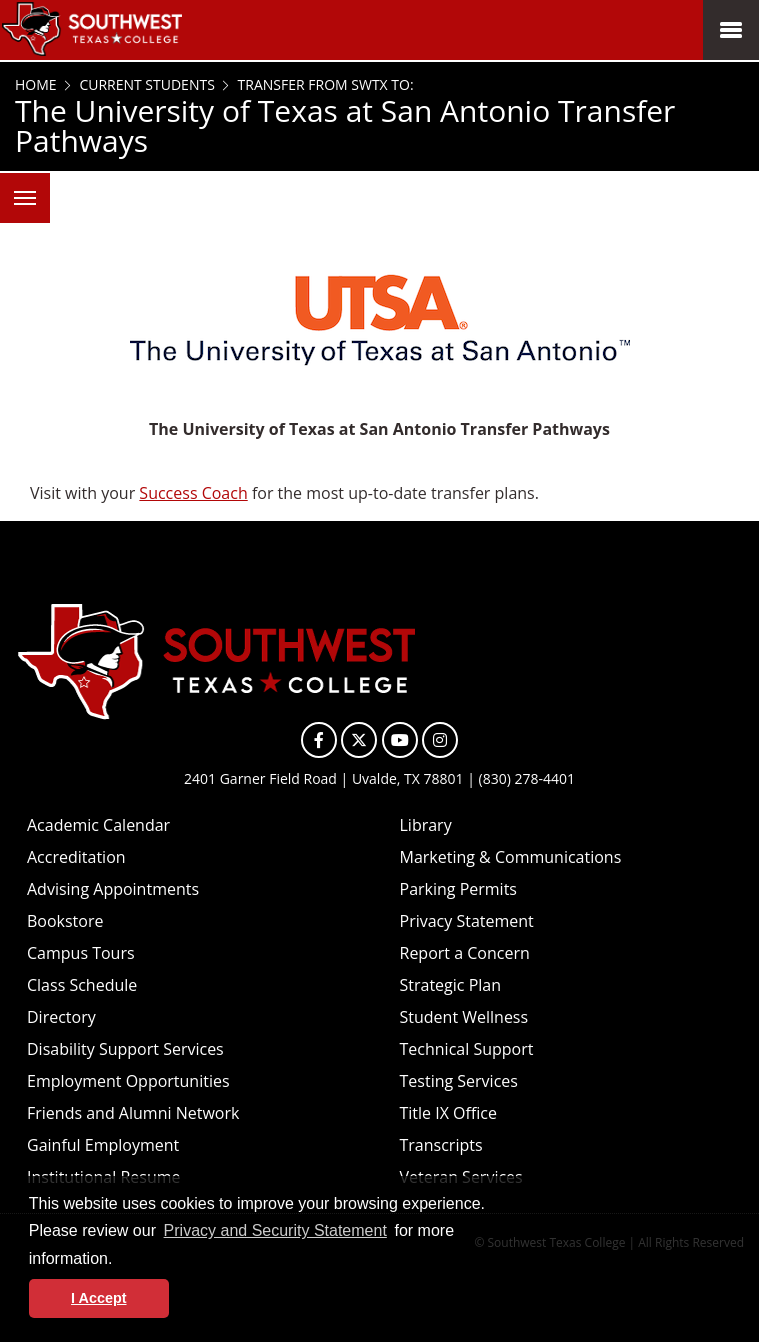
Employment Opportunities (128, 1081)
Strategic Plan (451, 985)
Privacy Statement (467, 921)
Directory (61, 1017)
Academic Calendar (98, 825)
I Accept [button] (98, 1298)
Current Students (145, 84)
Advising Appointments (113, 889)
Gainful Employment (103, 1145)
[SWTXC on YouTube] (400, 740)
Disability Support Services (125, 1049)
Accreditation (76, 857)
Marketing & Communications (511, 857)
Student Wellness (464, 1017)
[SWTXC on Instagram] (440, 740)
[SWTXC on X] (359, 740)
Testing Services (459, 1081)
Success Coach (193, 493)
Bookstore (65, 921)
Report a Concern (465, 953)
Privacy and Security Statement (275, 1230)
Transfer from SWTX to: (324, 84)
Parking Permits (458, 889)
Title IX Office (449, 1113)
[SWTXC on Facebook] (319, 740)
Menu (18, 186)
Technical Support (467, 1049)
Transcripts (441, 1145)
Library (426, 825)
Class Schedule (82, 985)
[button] (120, 1260)
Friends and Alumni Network (133, 1113)
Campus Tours (81, 953)
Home (36, 84)
